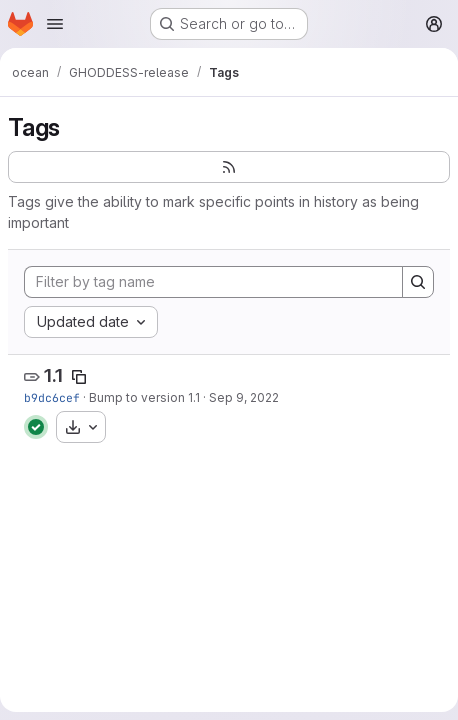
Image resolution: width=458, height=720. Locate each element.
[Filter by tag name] (213, 282)
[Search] (418, 282)
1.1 (53, 375)
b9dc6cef (52, 397)
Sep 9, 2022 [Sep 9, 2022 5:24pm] (244, 397)
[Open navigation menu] (55, 24)
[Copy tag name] (79, 377)
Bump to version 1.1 (144, 397)
